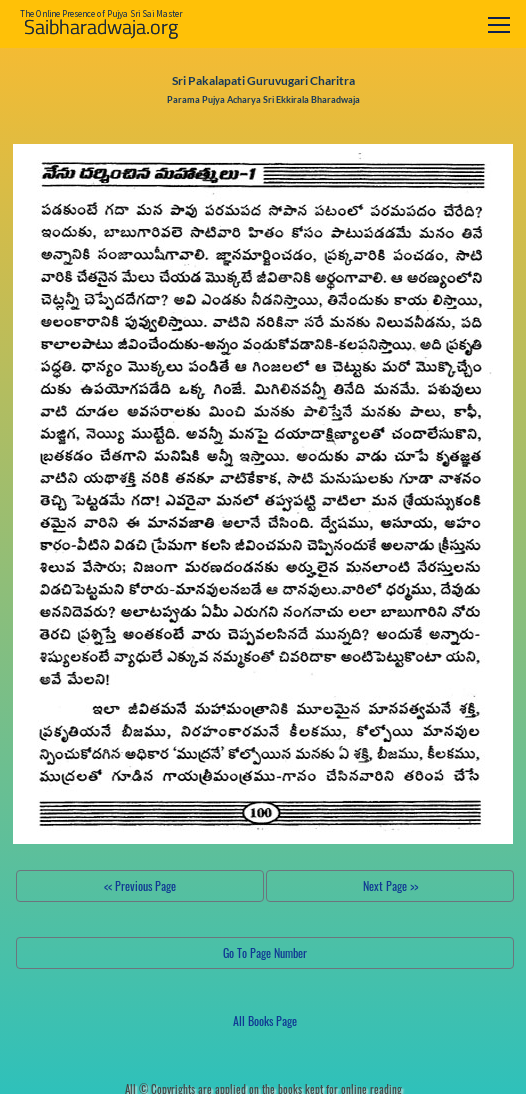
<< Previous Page (140, 885)
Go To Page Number (265, 952)
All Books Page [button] (265, 1020)
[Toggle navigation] (499, 24)
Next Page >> (390, 885)
